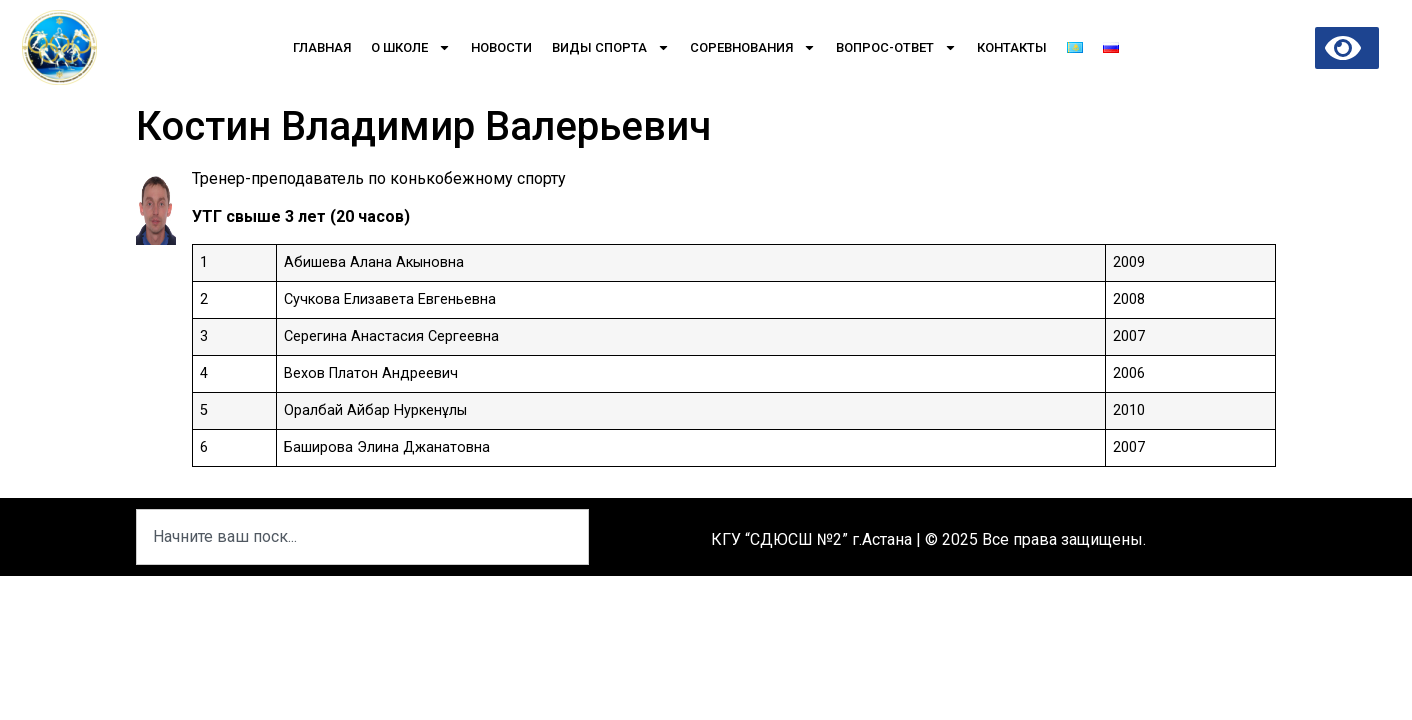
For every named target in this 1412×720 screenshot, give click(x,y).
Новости (501, 47)
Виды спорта (611, 47)
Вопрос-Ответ (896, 47)
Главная (322, 47)
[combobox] (362, 537)
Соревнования (753, 47)
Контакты (1012, 47)
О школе (411, 47)
